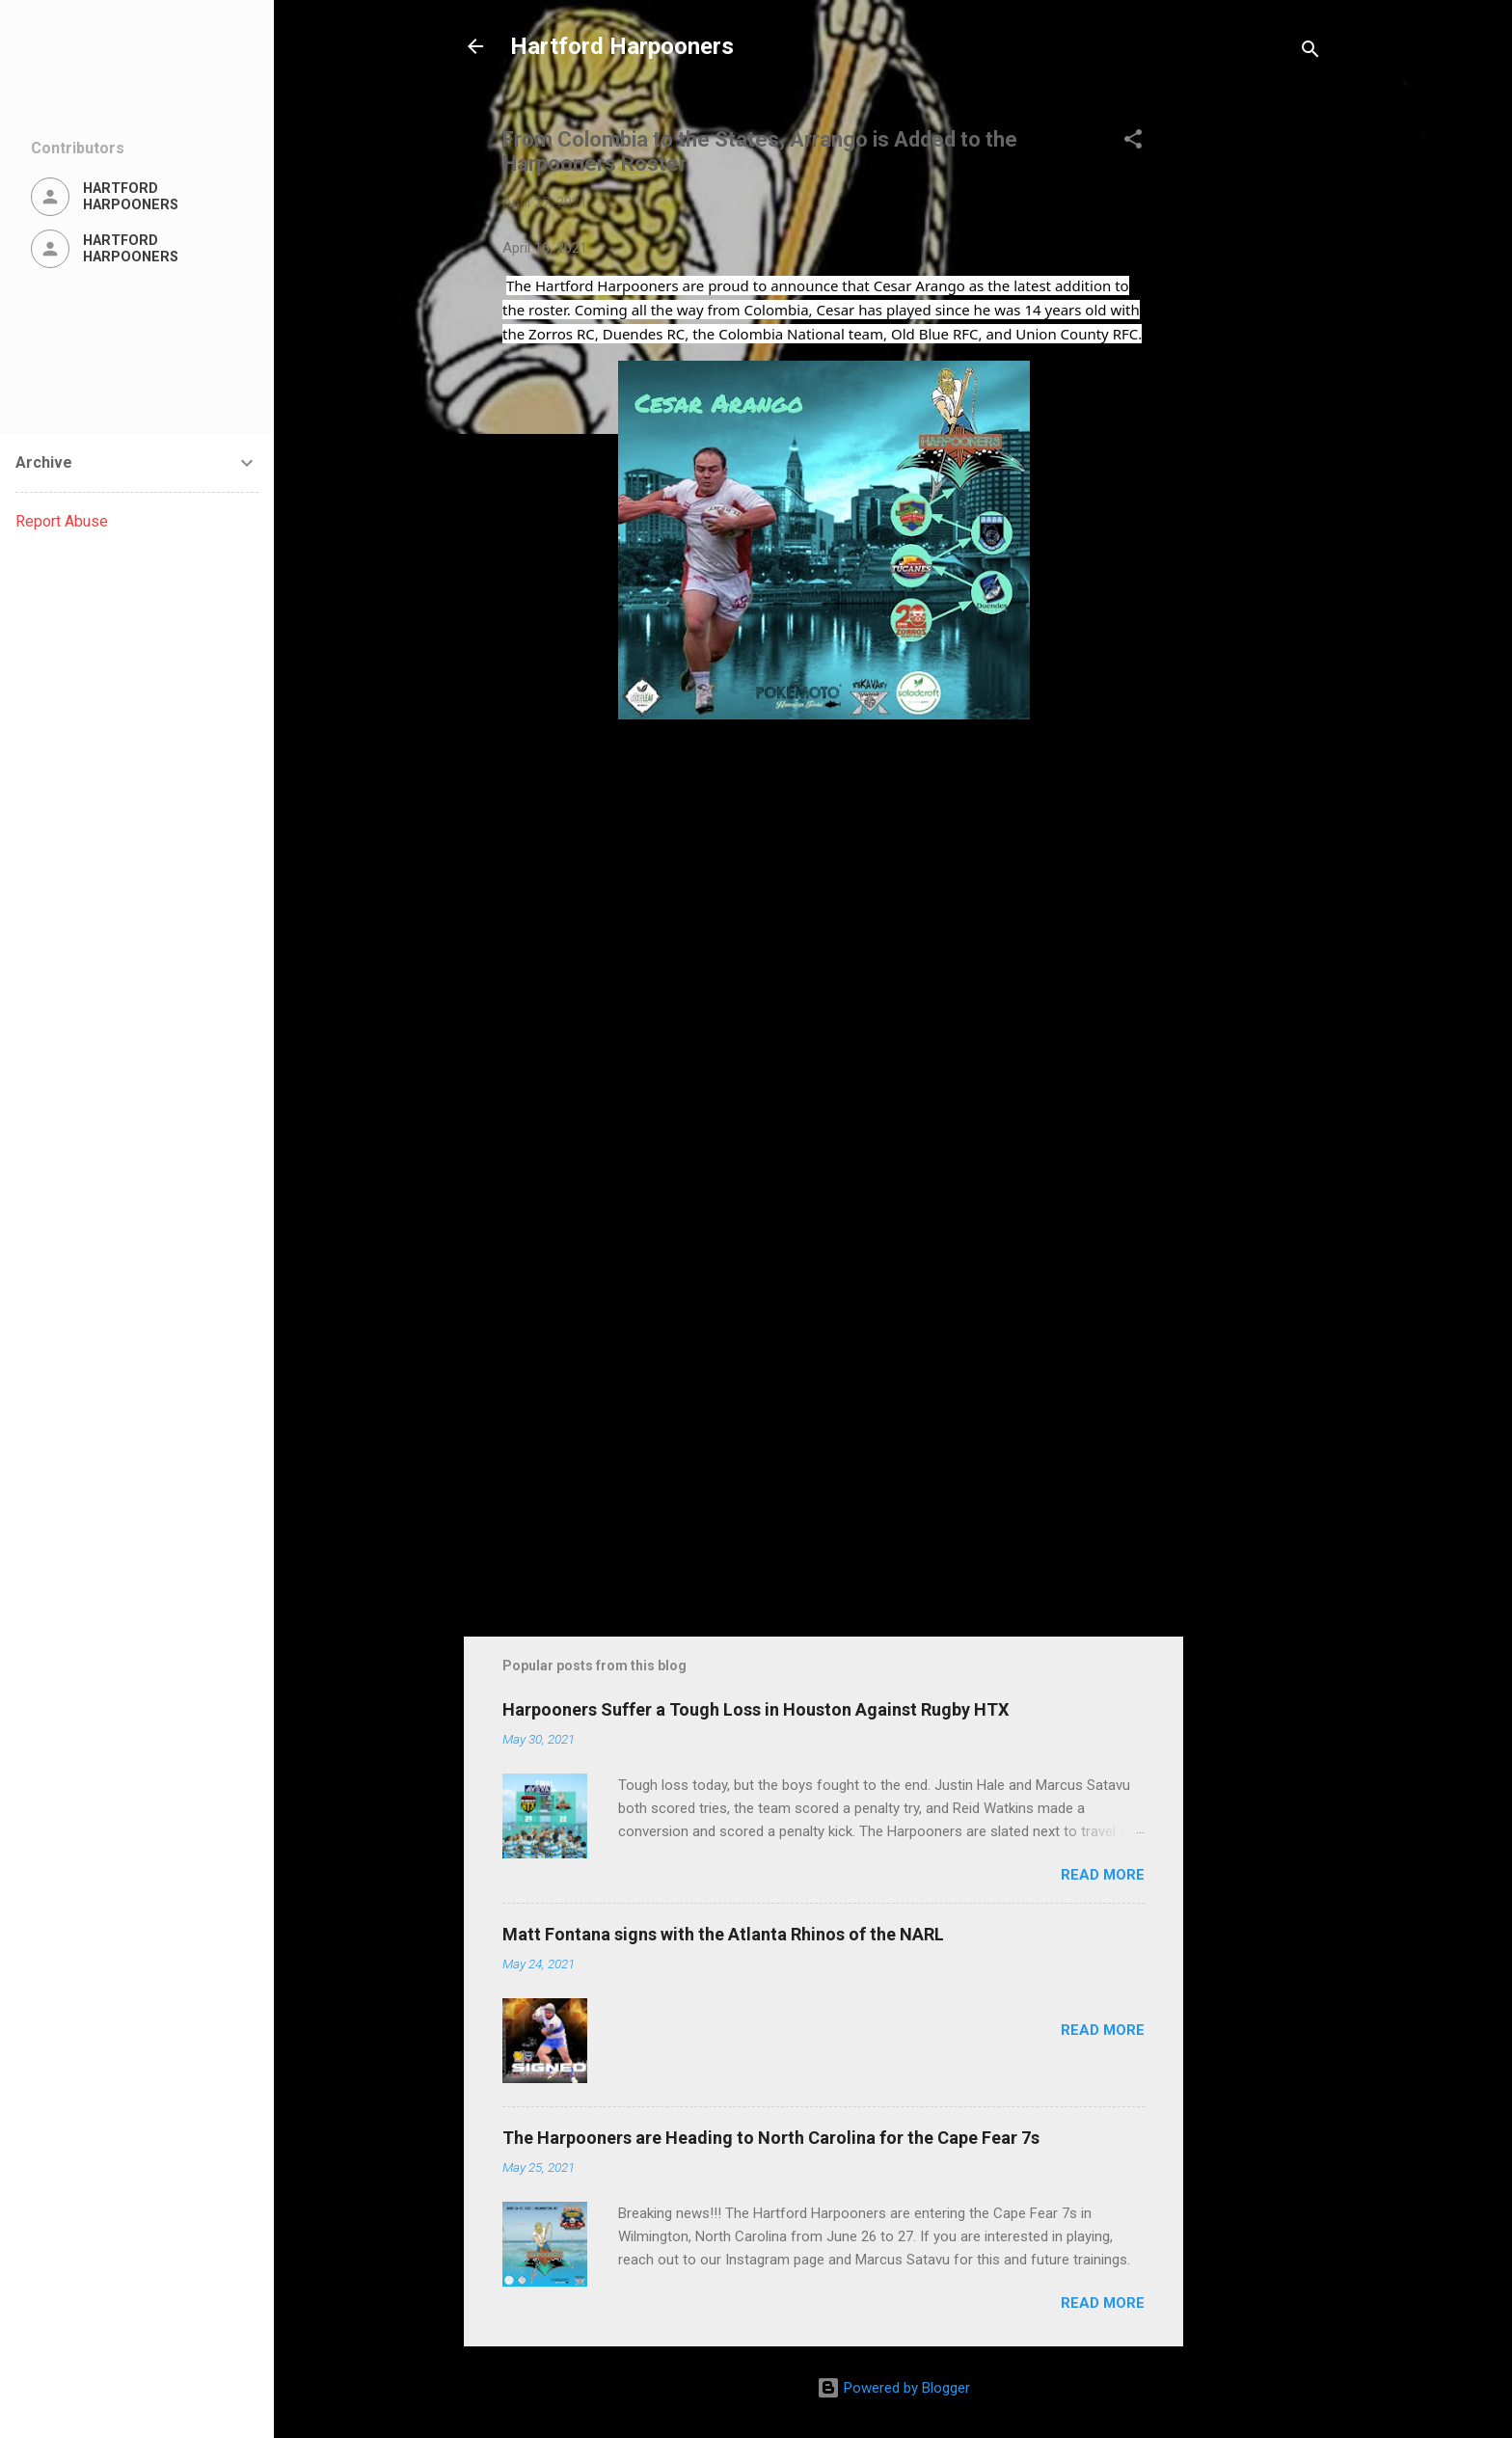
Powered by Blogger (893, 2388)
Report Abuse (61, 521)
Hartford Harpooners (622, 46)
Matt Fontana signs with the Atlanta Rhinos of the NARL (723, 1934)
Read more (1103, 1874)
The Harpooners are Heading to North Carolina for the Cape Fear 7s (771, 2137)
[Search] (1310, 52)
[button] (1133, 142)
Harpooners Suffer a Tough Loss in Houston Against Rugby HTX (755, 1709)
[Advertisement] (1260, 387)
